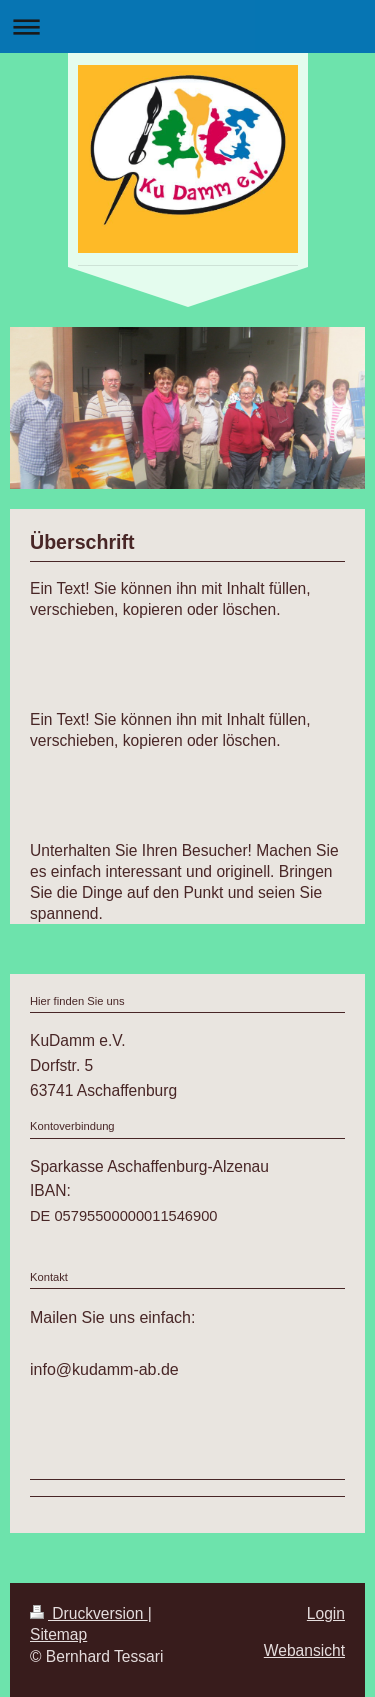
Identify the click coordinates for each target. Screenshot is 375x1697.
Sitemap (58, 1634)
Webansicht (304, 1650)
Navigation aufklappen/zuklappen (187, 26)
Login (326, 1613)
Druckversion (89, 1613)
